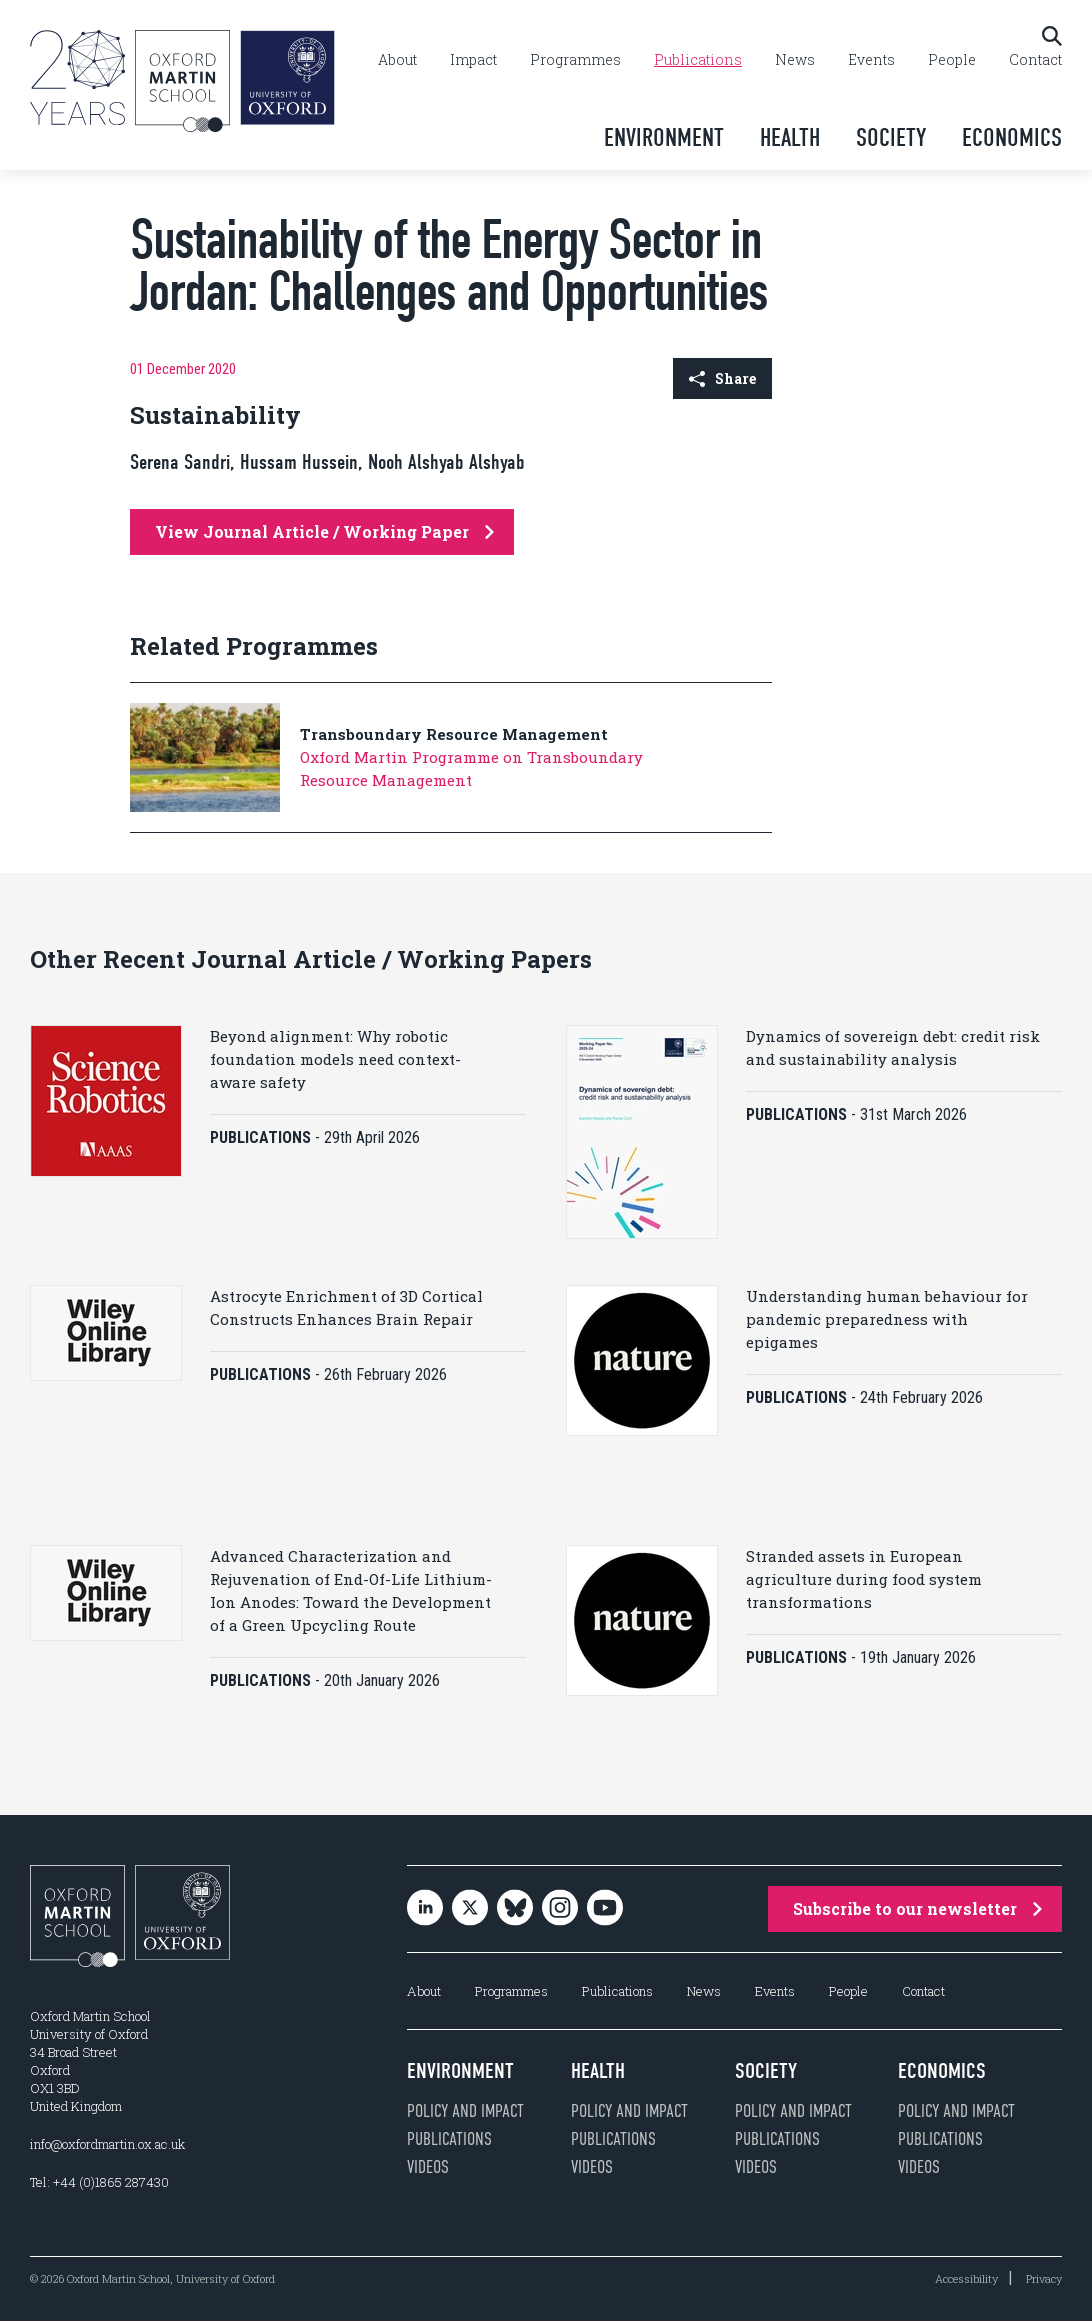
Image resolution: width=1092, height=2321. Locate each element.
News (795, 60)
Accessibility (966, 2278)
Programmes (575, 60)
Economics (1012, 137)
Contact (1035, 60)
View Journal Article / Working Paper (324, 531)
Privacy (1044, 2278)
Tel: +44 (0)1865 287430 (99, 2182)
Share (722, 378)
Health (790, 137)
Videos (428, 2167)
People (952, 60)
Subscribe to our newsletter (917, 1908)
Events (871, 60)
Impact (473, 60)
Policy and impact (465, 2111)
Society (891, 137)
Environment (664, 137)
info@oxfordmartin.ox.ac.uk (107, 2144)
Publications (698, 60)
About (397, 60)
